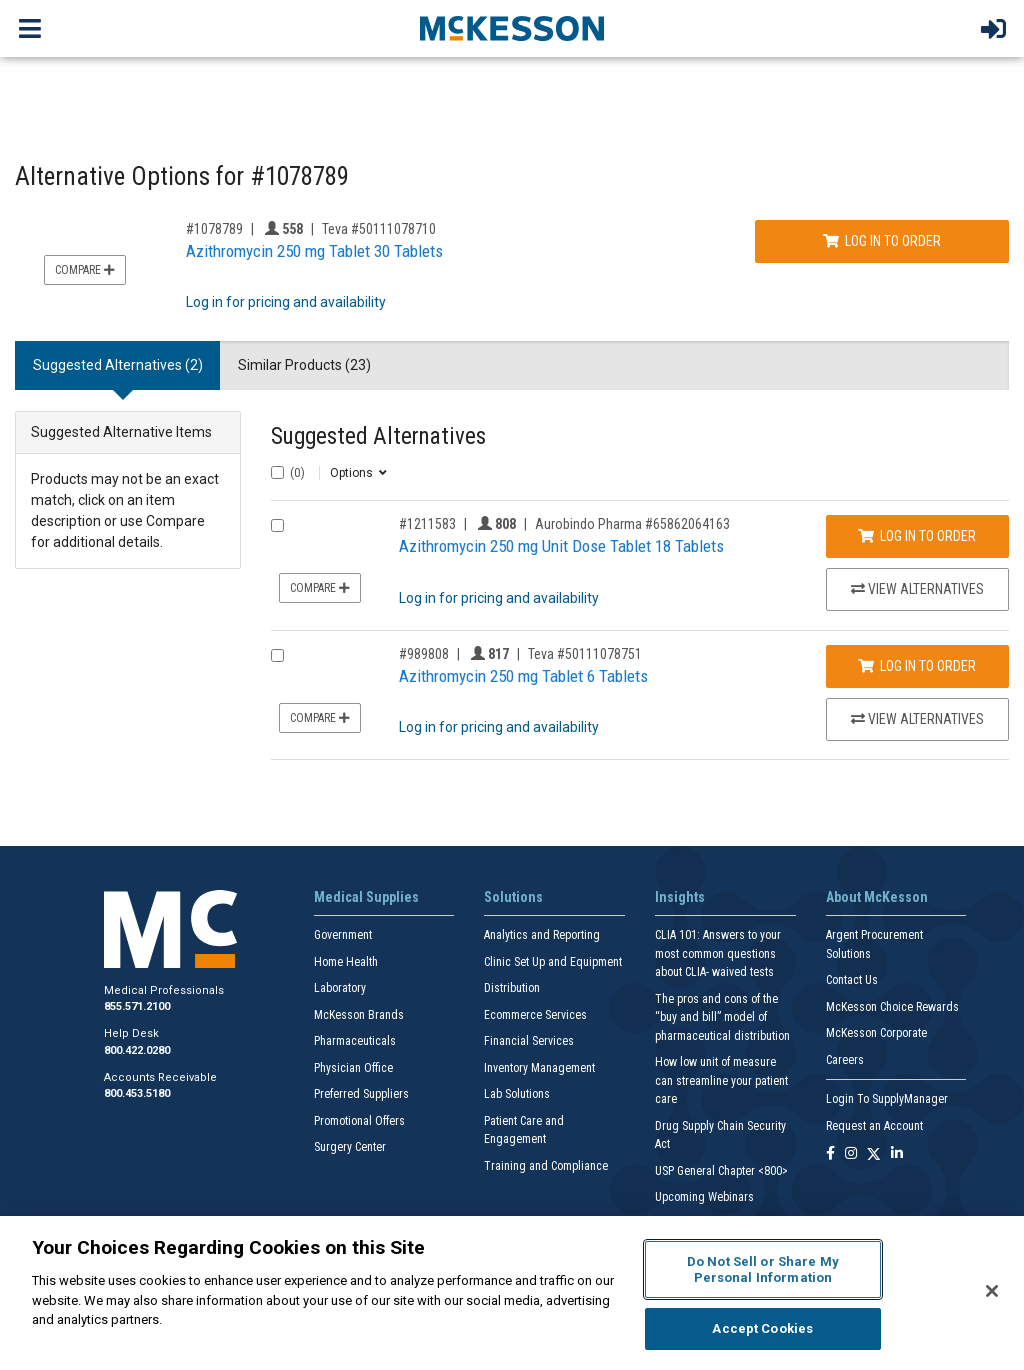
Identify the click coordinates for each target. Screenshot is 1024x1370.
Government (343, 935)
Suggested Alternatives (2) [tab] (118, 365)
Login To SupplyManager (887, 1099)
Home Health (346, 962)
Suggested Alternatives (378, 436)
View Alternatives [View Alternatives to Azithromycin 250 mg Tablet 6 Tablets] (917, 719)
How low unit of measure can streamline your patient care (721, 1080)
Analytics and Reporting (542, 935)
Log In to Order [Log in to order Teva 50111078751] (917, 666)
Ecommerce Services (535, 1015)
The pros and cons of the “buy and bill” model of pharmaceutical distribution (722, 1017)
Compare (85, 270)
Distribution (512, 988)
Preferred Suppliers (361, 1094)
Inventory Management (539, 1068)
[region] (512, 1293)
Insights (680, 897)
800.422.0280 (137, 1050)
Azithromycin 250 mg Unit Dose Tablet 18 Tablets (561, 546)
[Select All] (277, 472)
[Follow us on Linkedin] (897, 1154)
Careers (845, 1060)
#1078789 (214, 229)
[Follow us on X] (874, 1154)
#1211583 (427, 524)
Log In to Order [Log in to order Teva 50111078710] (882, 241)
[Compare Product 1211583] (277, 525)
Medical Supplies (366, 897)
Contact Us (852, 980)
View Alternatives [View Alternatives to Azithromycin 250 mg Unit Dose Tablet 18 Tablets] (917, 589)
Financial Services (529, 1041)
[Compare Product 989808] (277, 655)
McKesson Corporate (876, 1033)
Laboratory (340, 988)
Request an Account (874, 1126)
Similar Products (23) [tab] (304, 365)
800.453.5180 (137, 1093)
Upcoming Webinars (704, 1197)
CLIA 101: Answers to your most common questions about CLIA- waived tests (718, 953)
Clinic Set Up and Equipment (553, 962)
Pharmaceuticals (355, 1041)
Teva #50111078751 (585, 654)
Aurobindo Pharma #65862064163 (632, 524)
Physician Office (353, 1068)
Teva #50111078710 (379, 229)
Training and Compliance (546, 1166)
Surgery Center (350, 1147)
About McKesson (877, 897)
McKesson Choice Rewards (892, 1007)
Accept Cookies (762, 1328)
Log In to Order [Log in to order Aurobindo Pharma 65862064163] (917, 536)
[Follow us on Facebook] (830, 1154)
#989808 (424, 654)
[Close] (992, 1291)
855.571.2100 (137, 1006)
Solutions (513, 897)
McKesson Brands (359, 1015)
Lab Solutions (517, 1094)
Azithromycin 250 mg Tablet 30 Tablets (314, 251)
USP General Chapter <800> (721, 1171)
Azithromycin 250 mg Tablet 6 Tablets (523, 676)
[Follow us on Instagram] (851, 1154)
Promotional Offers (359, 1121)
